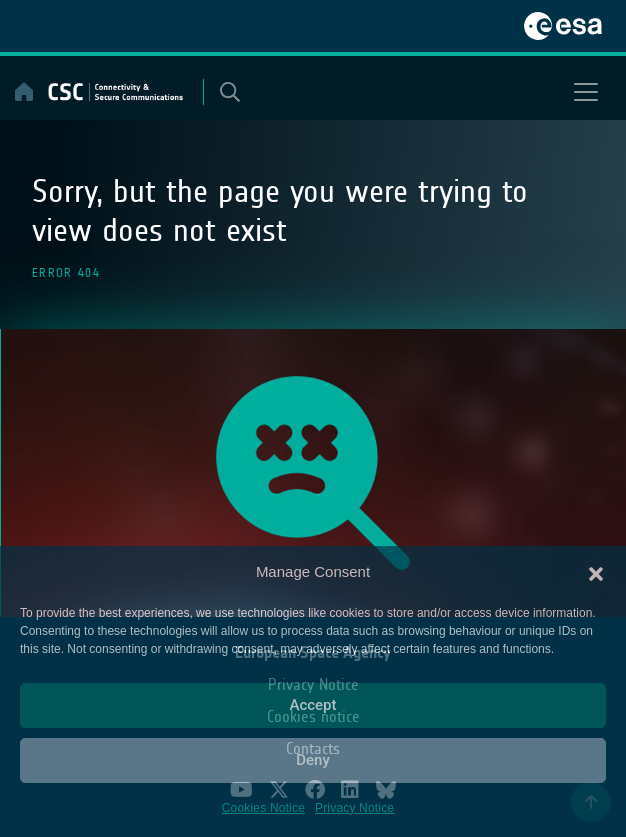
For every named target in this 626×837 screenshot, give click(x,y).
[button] (596, 572)
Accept (312, 705)
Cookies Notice (263, 808)
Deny (313, 760)
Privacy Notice (354, 808)
